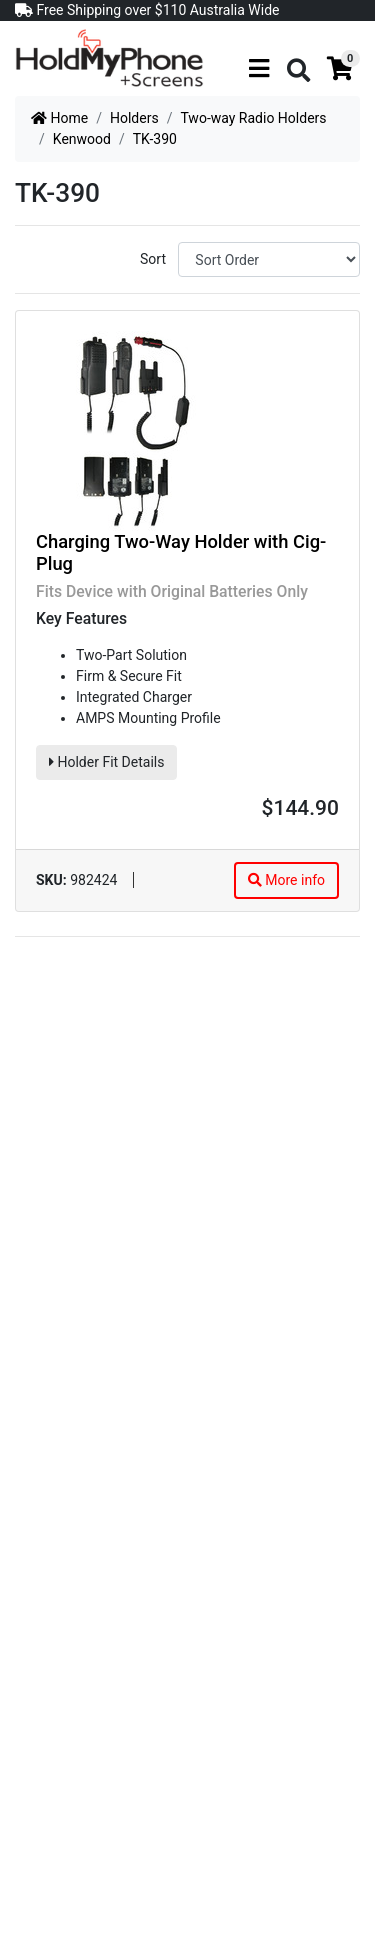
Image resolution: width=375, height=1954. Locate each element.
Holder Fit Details (106, 762)
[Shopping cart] (340, 69)
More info (286, 880)
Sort (153, 259)
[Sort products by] (269, 259)
